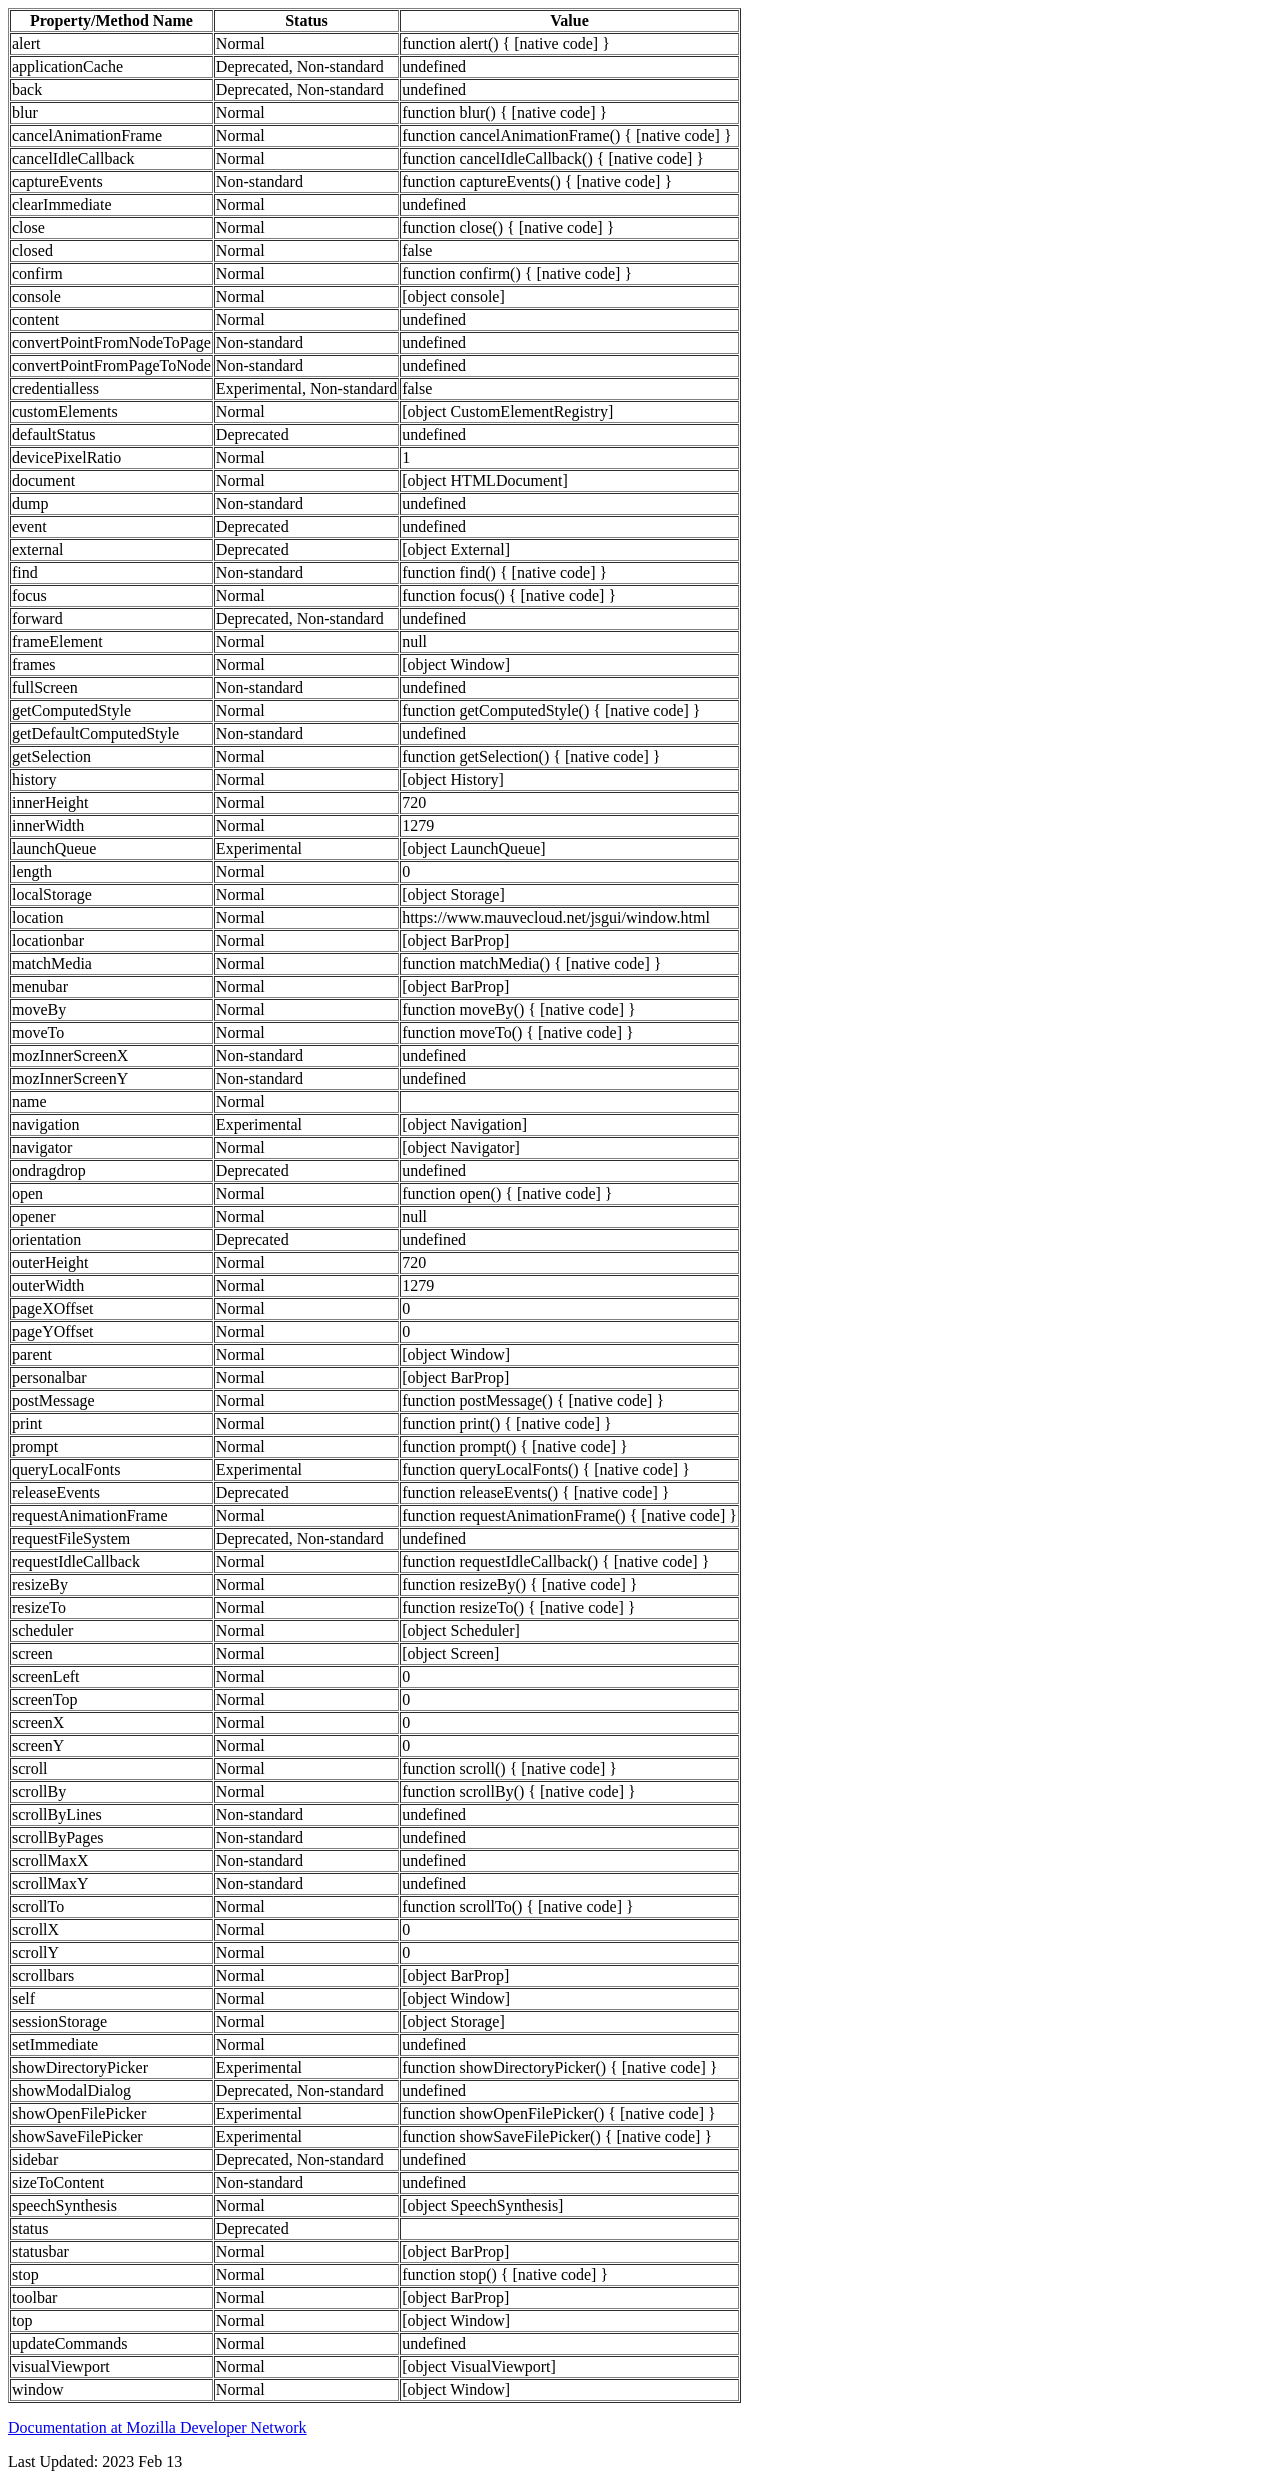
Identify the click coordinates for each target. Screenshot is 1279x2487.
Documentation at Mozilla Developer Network (157, 2427)
